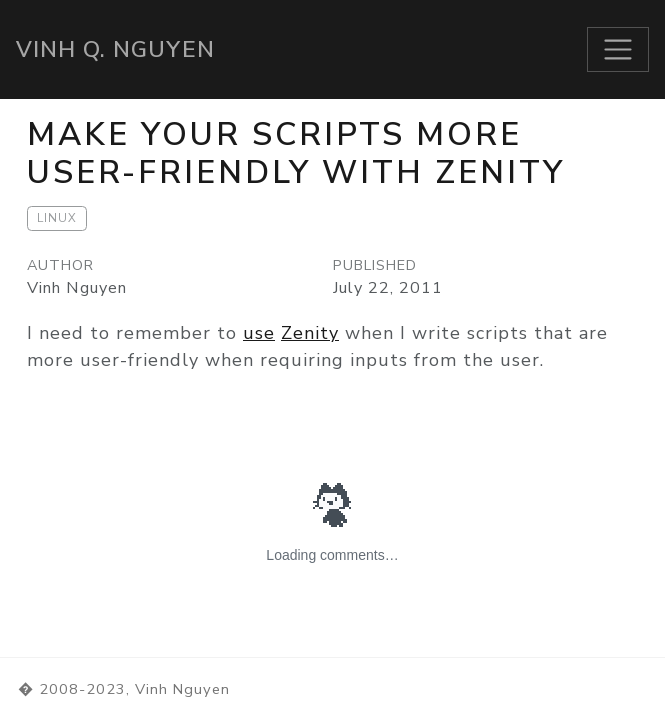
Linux (57, 218)
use (259, 333)
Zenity (310, 333)
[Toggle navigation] (618, 49)
